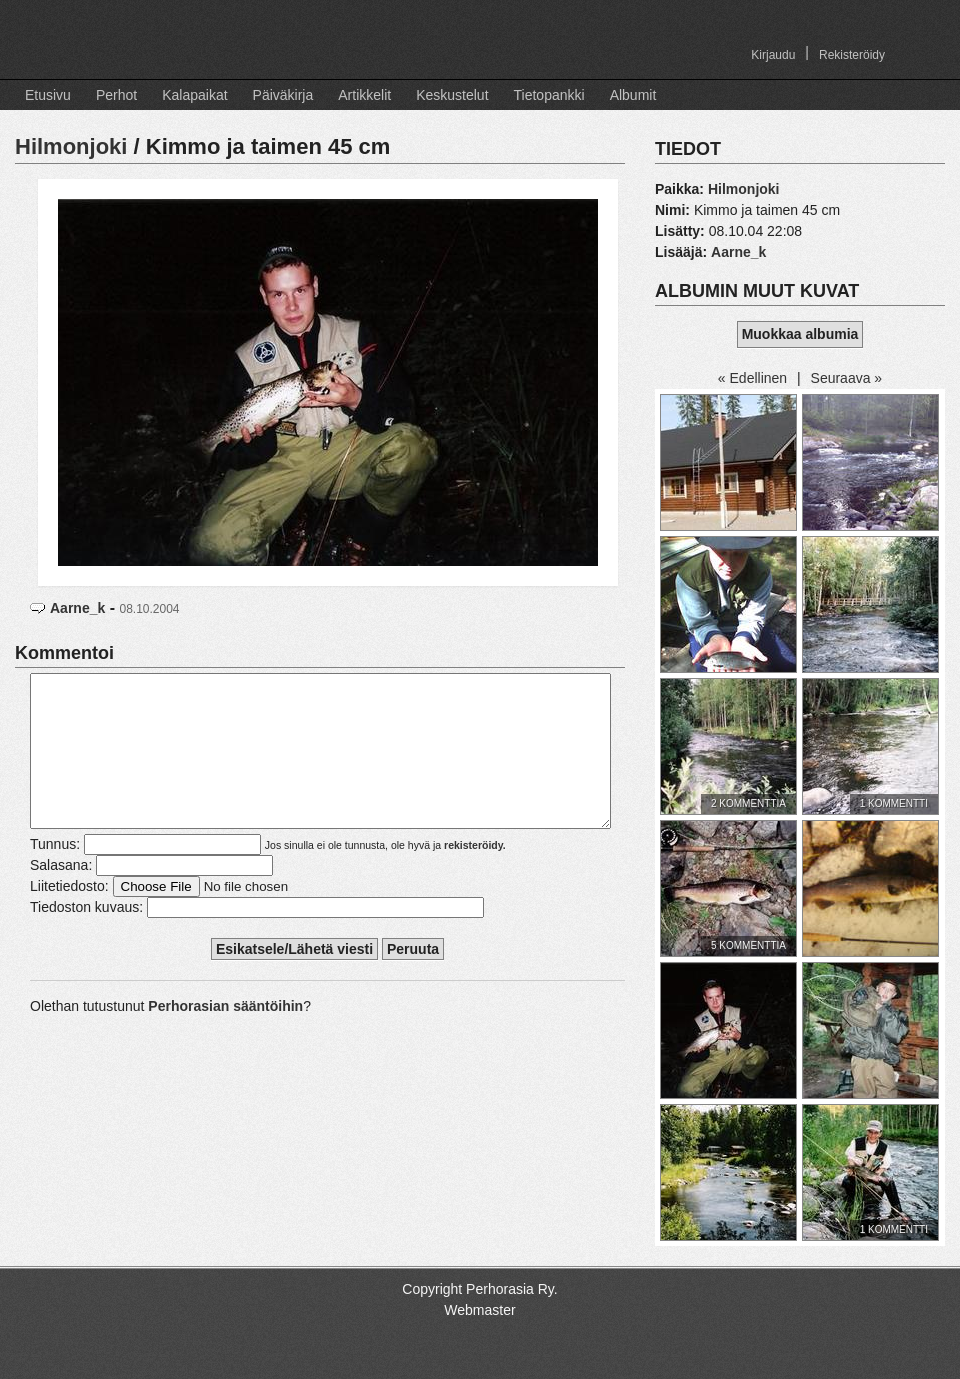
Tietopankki (549, 95)
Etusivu (48, 95)
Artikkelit (364, 95)
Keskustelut (452, 95)
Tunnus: (55, 874)
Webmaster (479, 1310)
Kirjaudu (773, 55)
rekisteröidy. (475, 875)
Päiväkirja (283, 95)
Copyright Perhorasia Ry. (479, 1289)
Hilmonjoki (71, 146)
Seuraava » (847, 378)
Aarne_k (77, 608)
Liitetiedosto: (69, 916)
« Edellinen (752, 378)
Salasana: (61, 895)
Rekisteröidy (852, 55)
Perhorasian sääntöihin (225, 1036)
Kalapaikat (194, 95)
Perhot (116, 95)
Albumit (633, 95)
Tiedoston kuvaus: (86, 937)
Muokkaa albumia (800, 334)
